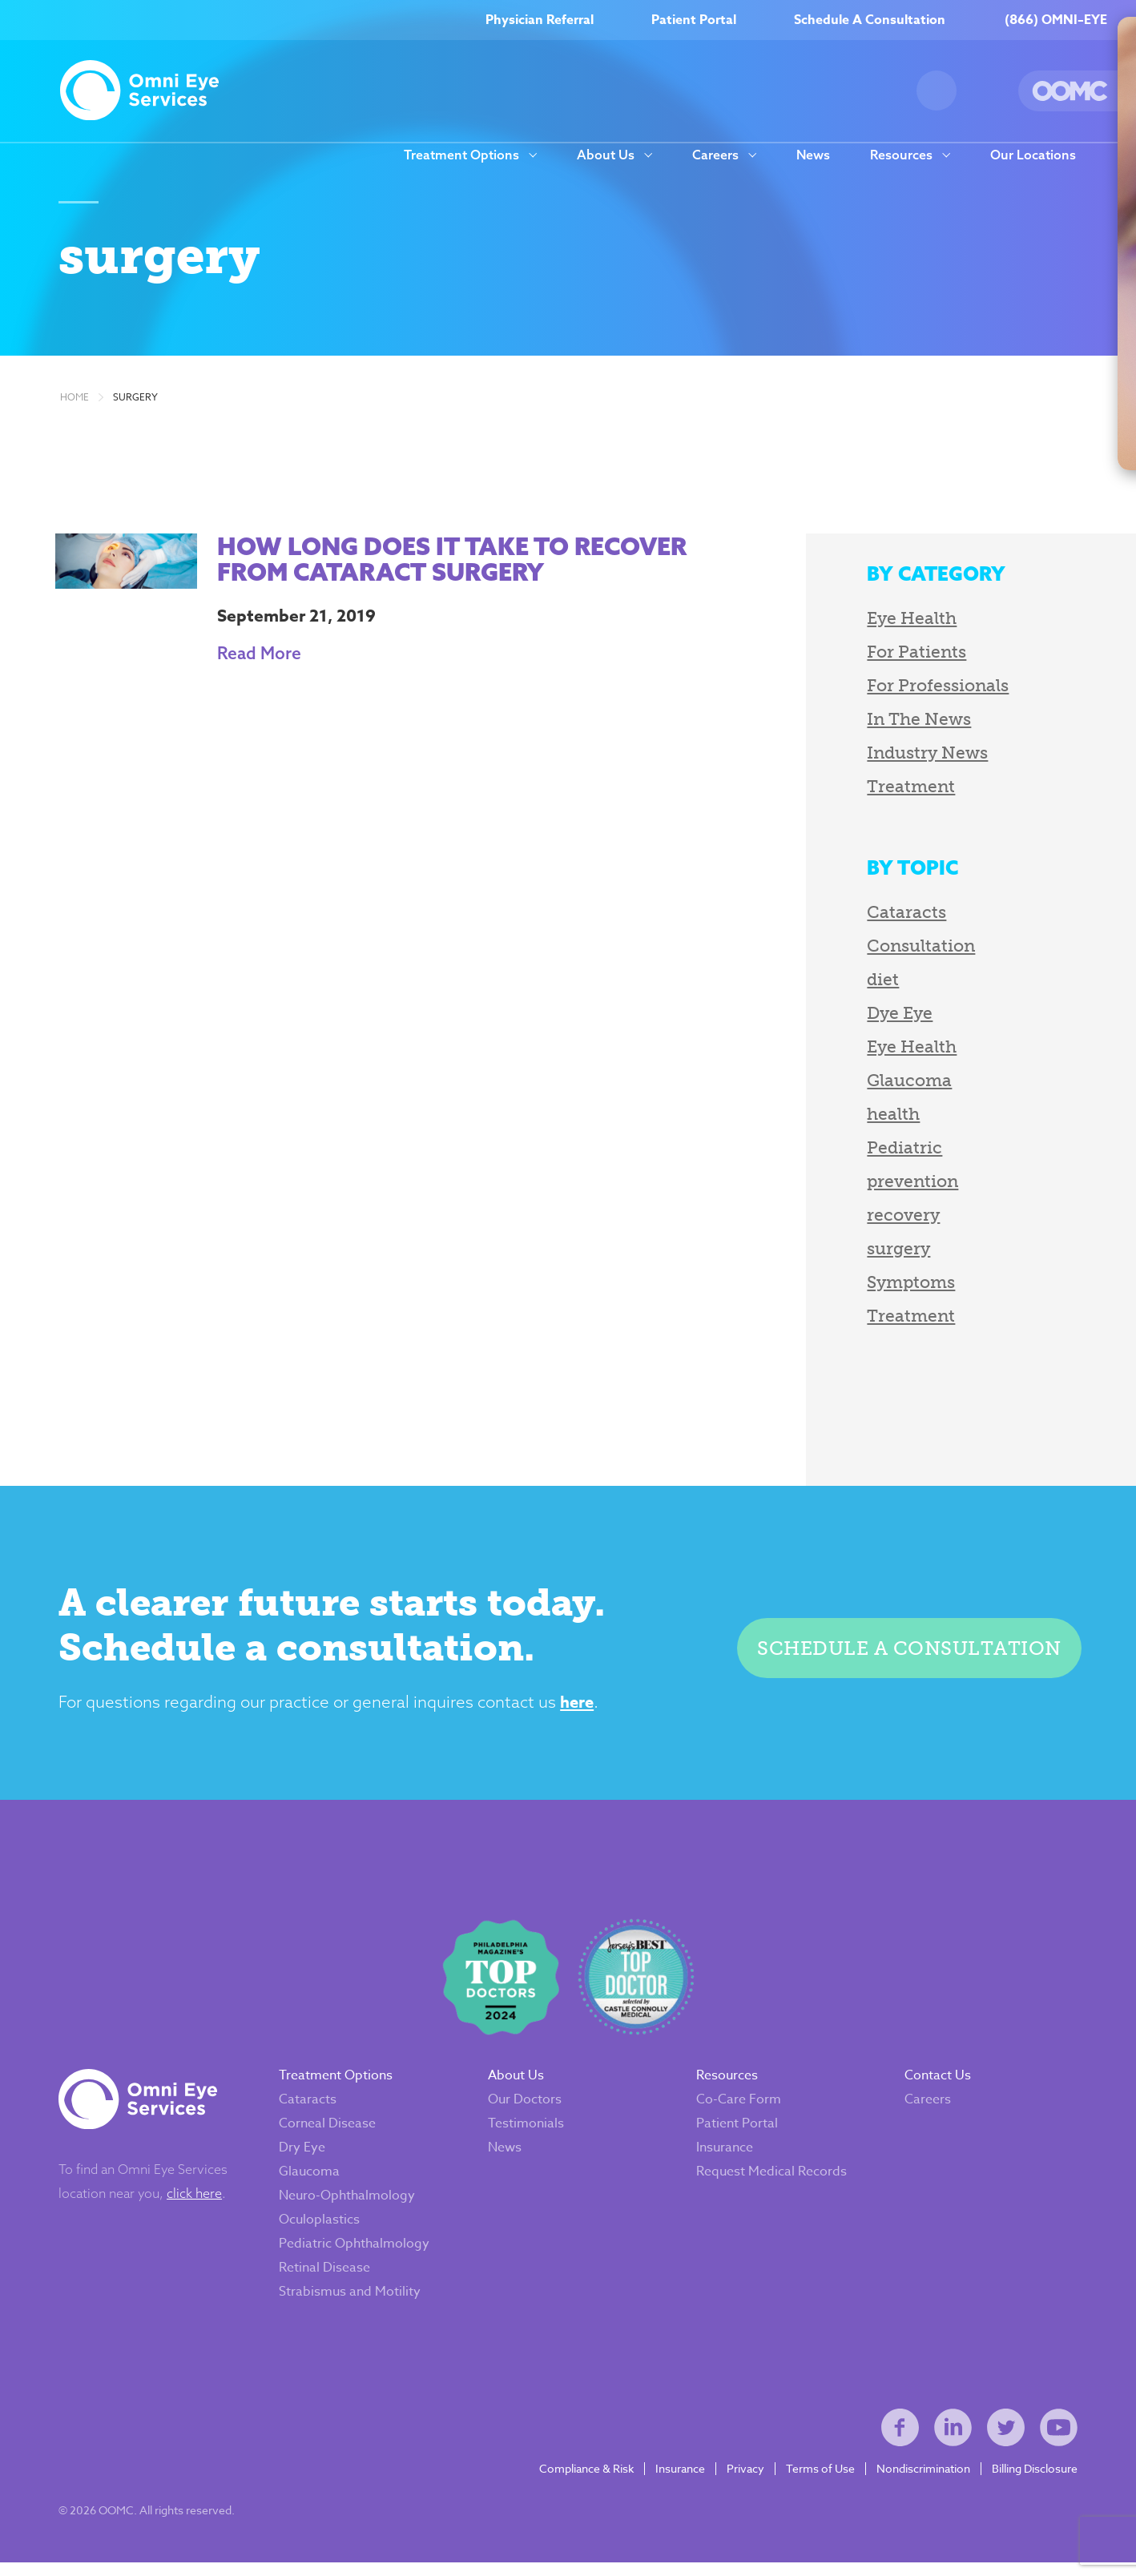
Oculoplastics (320, 2228)
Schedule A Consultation (869, 20)
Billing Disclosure (1033, 2480)
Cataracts (893, 916)
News (813, 155)
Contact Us (937, 2084)
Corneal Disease (328, 2132)
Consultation (908, 950)
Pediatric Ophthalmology (355, 2252)
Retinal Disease (326, 2276)
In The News (906, 723)
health (880, 1118)
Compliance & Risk (585, 2480)
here (574, 1706)
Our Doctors (525, 2108)
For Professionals (925, 689)
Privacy (744, 2480)
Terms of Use (818, 2480)
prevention (899, 1185)
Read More (255, 656)
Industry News (914, 757)
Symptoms (898, 1286)
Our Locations (1033, 155)
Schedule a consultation (908, 1652)
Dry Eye (303, 2156)
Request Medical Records (771, 2180)
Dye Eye (887, 1017)
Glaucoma (896, 1084)
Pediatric (891, 1151)
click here (196, 2202)
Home (74, 401)
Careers (715, 155)
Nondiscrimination (922, 2480)
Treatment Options (461, 155)
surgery (135, 401)
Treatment (898, 790)
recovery (890, 1219)
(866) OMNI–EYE (1056, 20)
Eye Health (899, 622)
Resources (901, 155)
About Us (605, 155)
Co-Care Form (738, 2108)
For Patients (903, 656)
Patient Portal (693, 20)
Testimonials (527, 2132)
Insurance (724, 2156)
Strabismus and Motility (351, 2300)
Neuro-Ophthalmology (348, 2204)
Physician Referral (539, 20)
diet (870, 983)
